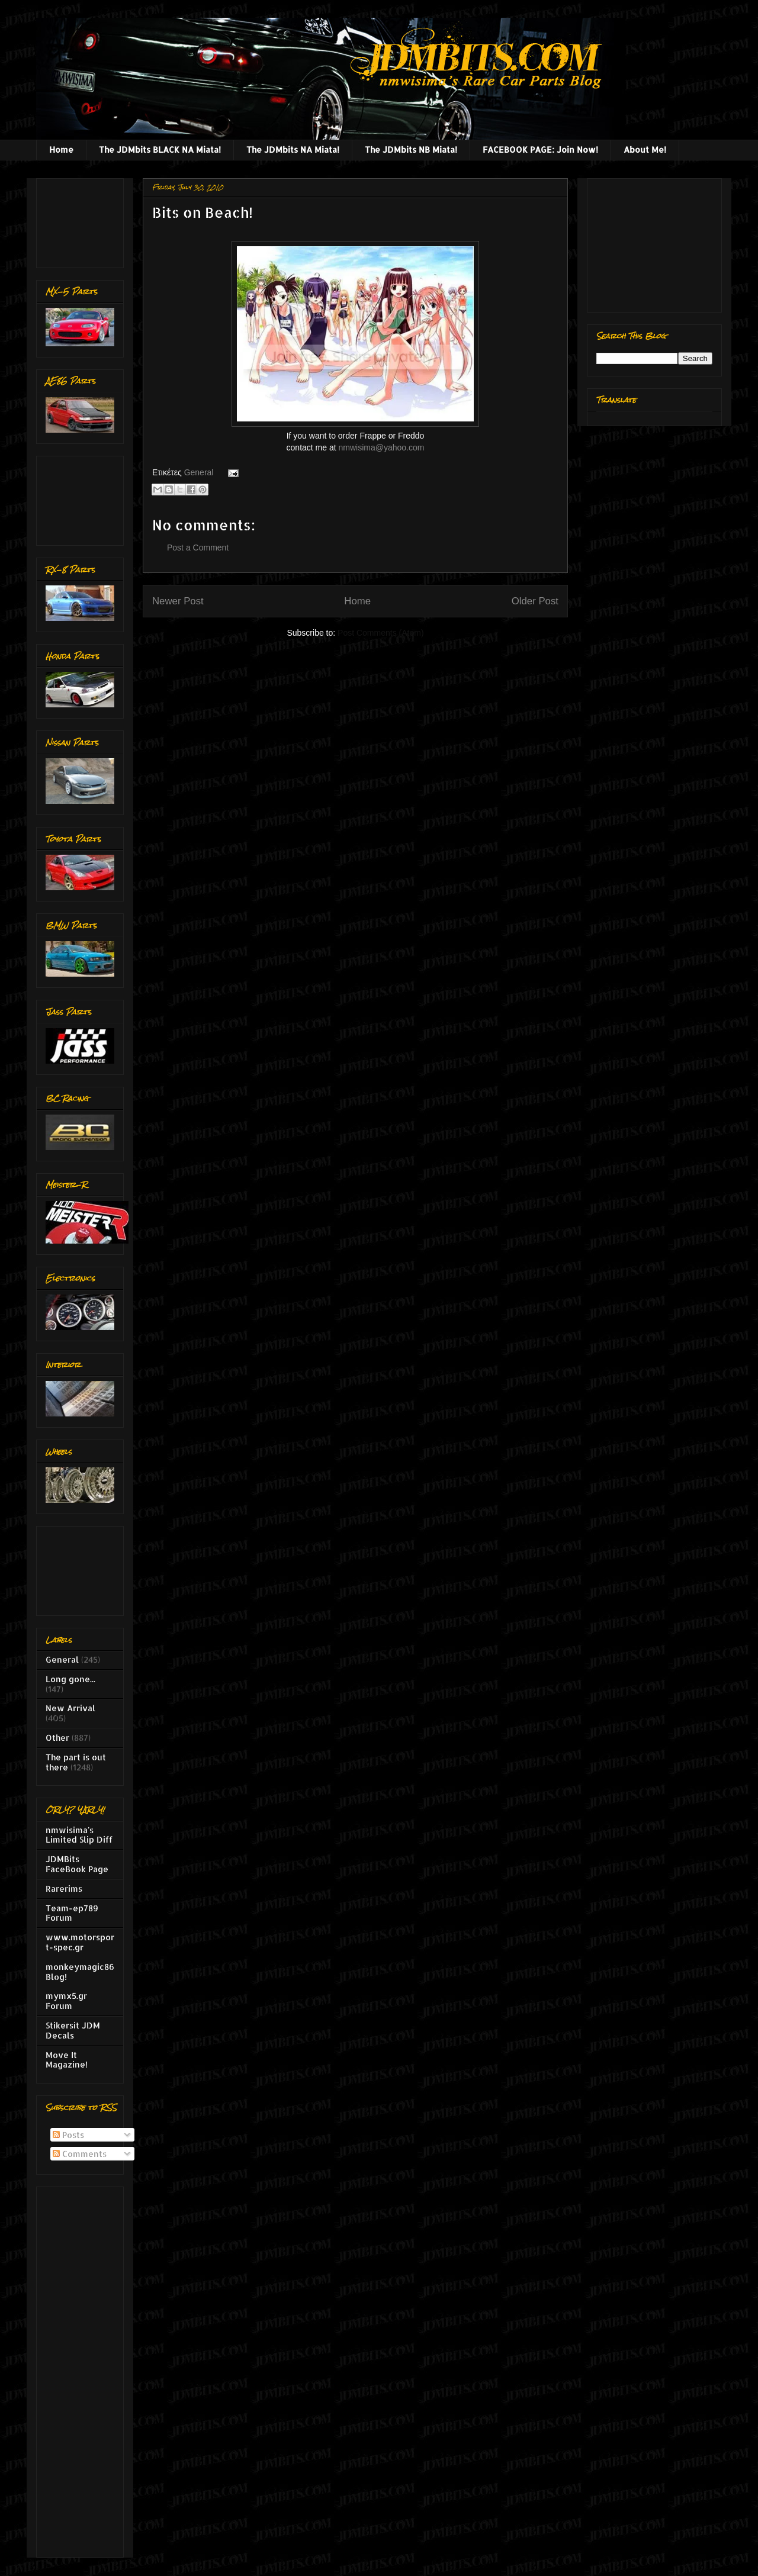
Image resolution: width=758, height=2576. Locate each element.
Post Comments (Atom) (380, 632)
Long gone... (70, 1679)
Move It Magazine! (67, 2060)
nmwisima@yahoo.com (382, 447)
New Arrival (70, 1708)
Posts (68, 2135)
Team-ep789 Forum (72, 1913)
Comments (80, 2154)
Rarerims (64, 1888)
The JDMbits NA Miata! (292, 149)
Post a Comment (198, 547)
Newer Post (178, 601)
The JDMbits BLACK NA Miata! (160, 149)
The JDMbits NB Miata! (411, 149)
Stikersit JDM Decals (73, 2030)
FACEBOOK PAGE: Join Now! (540, 149)
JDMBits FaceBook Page (77, 1864)
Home (61, 149)
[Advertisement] (83, 220)
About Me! (645, 149)
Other (57, 1738)
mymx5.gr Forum (66, 2001)
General (199, 472)
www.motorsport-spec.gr (80, 1942)
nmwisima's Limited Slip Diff (79, 1835)
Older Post (535, 601)
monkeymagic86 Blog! (80, 1972)
